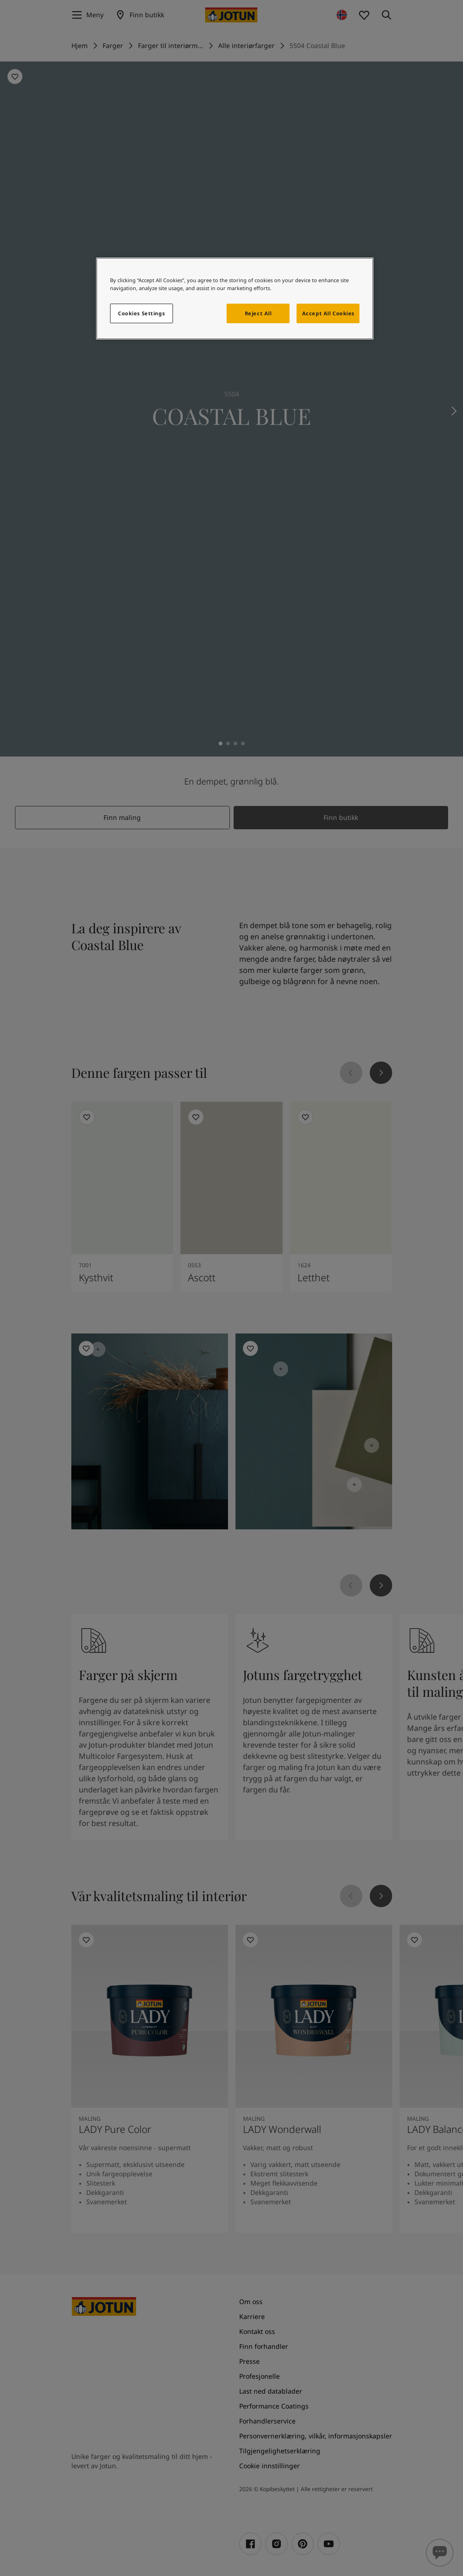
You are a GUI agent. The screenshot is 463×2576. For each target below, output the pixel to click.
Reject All (258, 313)
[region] (235, 298)
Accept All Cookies (328, 313)
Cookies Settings (141, 313)
